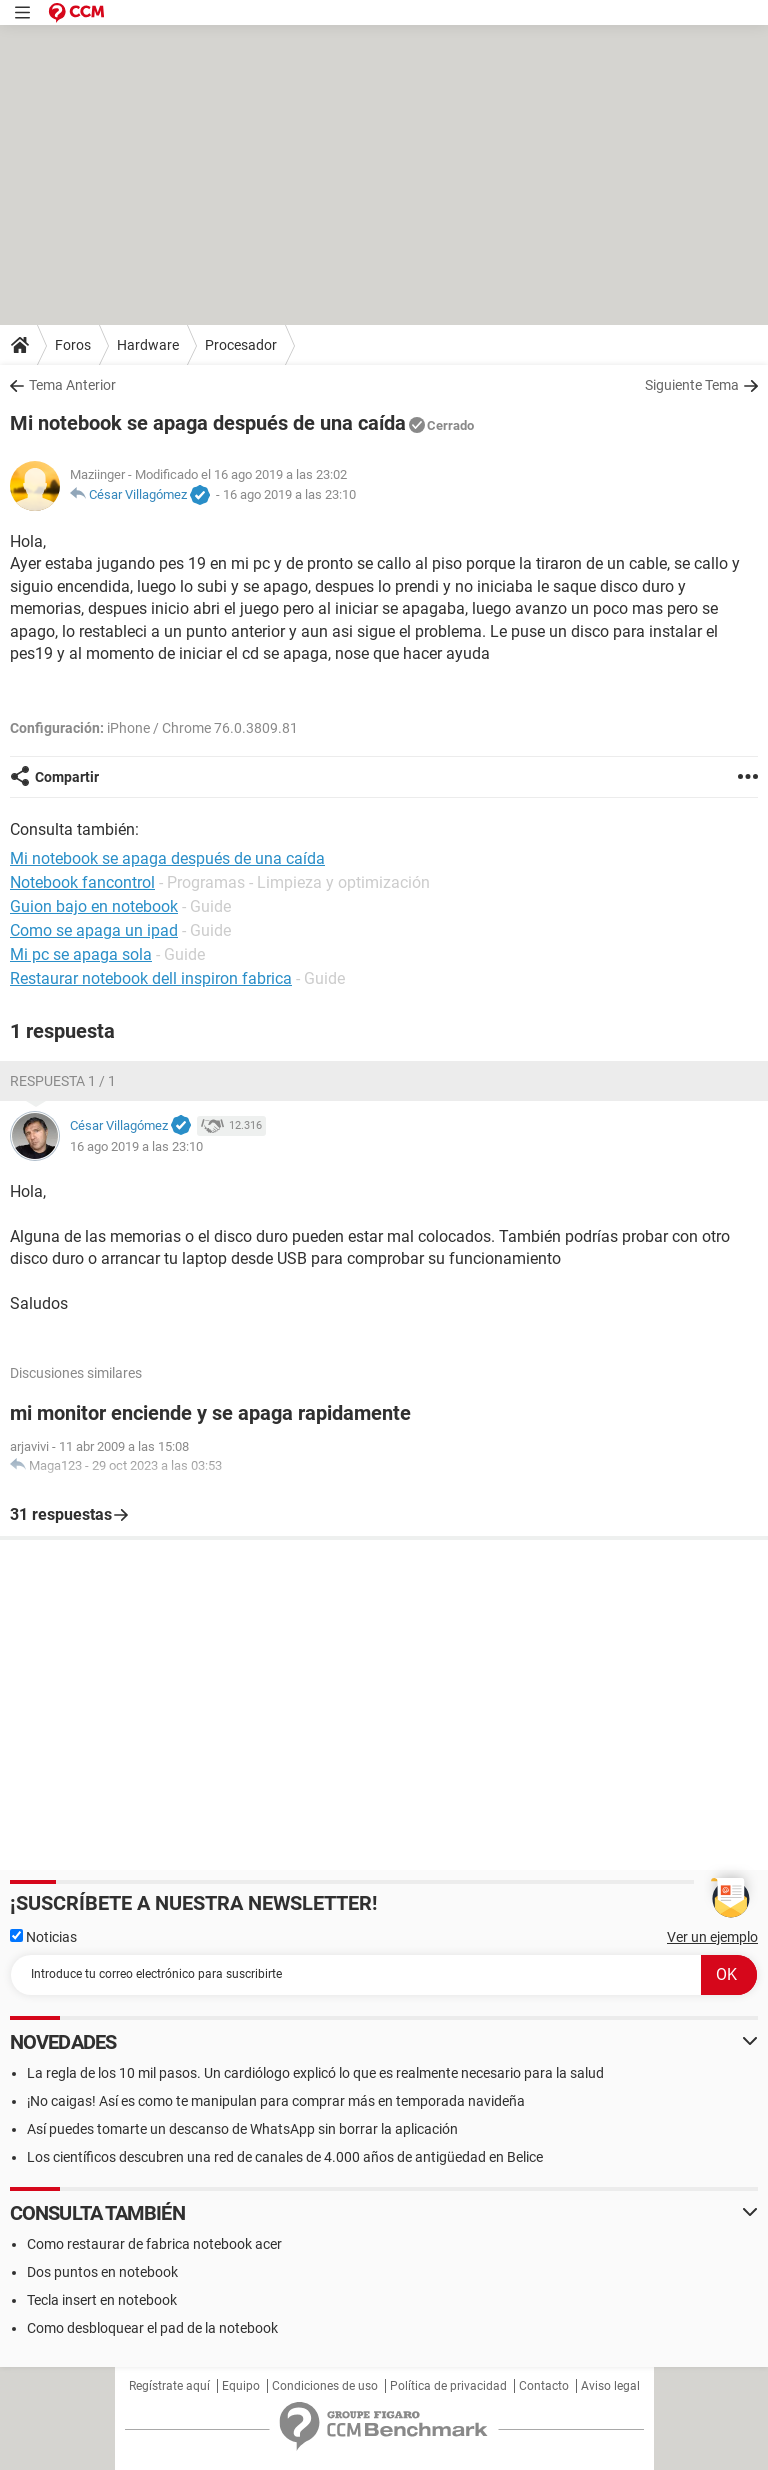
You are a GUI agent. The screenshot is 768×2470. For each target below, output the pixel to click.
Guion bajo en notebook (94, 906)
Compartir (67, 777)
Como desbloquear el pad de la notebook (152, 2328)
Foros (73, 345)
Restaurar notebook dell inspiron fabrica (151, 978)
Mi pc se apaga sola (81, 954)
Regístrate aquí (169, 2386)
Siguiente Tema (692, 385)
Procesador (241, 345)
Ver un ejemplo (712, 1937)
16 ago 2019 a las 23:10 (289, 494)
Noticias (43, 1937)
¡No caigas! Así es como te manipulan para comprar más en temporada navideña (276, 2101)
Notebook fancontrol (82, 882)
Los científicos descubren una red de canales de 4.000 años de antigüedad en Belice (285, 2157)
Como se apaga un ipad (94, 930)
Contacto (544, 2386)
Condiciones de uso (325, 2386)
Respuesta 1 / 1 (63, 1081)
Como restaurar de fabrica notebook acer (154, 2244)
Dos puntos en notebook (102, 2272)
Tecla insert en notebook (102, 2300)
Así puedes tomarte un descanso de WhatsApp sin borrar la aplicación (242, 2129)
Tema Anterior (72, 385)
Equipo (241, 2386)
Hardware (148, 345)
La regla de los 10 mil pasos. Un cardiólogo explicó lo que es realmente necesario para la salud (315, 2073)
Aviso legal (610, 2386)
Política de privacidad (448, 2386)
